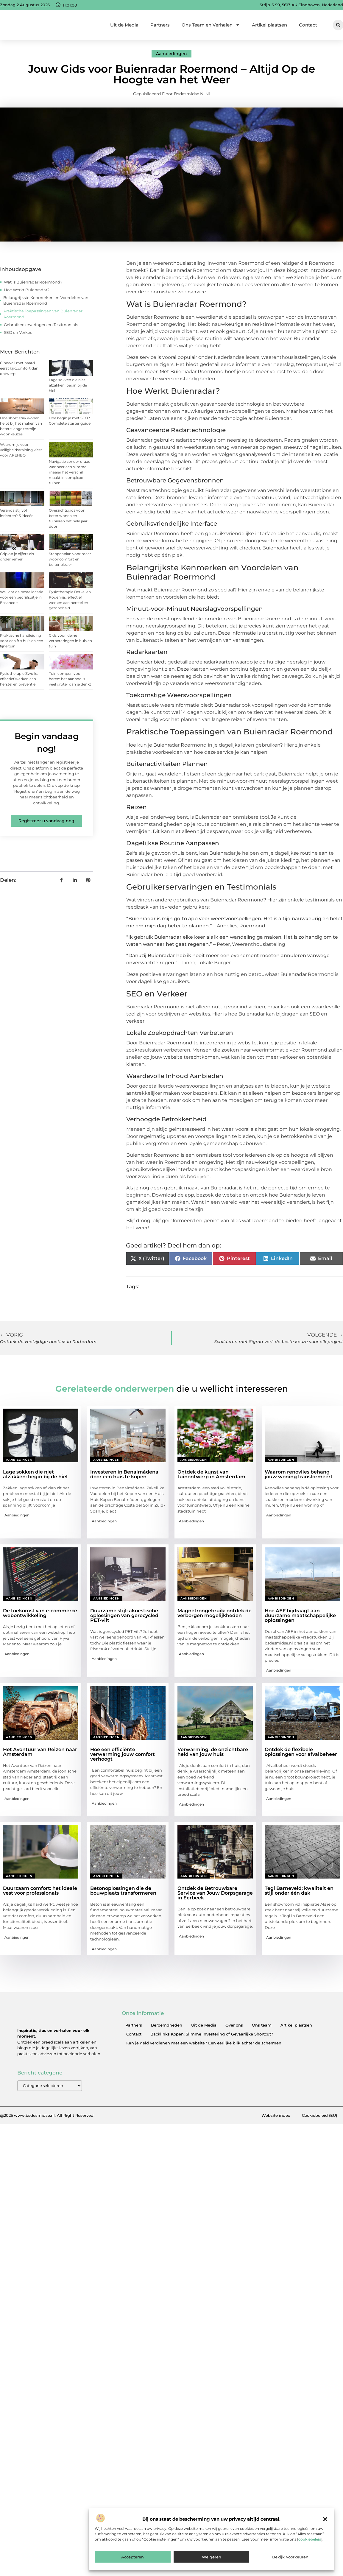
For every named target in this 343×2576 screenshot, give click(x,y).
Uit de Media (124, 25)
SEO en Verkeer (19, 332)
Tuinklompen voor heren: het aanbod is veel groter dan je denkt (70, 678)
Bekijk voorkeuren (290, 2557)
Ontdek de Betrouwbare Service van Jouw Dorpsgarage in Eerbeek (215, 1893)
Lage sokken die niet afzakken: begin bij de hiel (68, 385)
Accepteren (132, 2557)
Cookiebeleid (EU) (319, 2116)
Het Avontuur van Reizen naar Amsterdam (40, 1752)
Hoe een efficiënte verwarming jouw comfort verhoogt (122, 1754)
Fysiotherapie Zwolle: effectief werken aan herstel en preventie (19, 678)
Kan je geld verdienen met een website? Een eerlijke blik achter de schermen (203, 2043)
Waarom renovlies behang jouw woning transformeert (299, 1474)
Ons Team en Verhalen (211, 25)
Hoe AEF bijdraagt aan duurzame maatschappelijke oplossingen (300, 1615)
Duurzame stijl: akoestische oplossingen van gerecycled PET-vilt (124, 1615)
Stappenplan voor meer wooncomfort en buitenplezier (70, 559)
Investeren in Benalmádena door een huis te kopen (124, 1474)
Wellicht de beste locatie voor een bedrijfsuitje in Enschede (21, 597)
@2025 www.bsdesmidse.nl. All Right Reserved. (47, 2115)
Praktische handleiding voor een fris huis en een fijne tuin (21, 640)
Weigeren (211, 2557)
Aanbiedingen (171, 53)
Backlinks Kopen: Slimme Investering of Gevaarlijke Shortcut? (211, 2034)
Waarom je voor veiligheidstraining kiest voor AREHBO (21, 449)
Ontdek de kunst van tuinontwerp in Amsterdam (211, 1474)
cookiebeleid (309, 2539)
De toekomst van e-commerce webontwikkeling (40, 1613)
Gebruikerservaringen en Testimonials (41, 324)
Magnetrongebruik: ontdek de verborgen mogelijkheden (214, 1613)
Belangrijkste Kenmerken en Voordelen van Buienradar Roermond (45, 300)
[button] (325, 2519)
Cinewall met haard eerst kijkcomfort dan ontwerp (19, 368)
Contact (308, 25)
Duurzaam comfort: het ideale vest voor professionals (40, 1890)
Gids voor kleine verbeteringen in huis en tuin (70, 640)
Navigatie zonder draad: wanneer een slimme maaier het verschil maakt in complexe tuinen (70, 472)
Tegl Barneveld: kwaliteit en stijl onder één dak (299, 1890)
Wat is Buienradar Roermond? (33, 282)
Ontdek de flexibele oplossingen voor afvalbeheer (301, 1752)
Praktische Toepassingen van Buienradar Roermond (43, 314)
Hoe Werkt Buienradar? (26, 289)
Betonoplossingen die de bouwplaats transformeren (123, 1890)
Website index (275, 2116)
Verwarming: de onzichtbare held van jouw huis (212, 1752)
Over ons (234, 2025)
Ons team (262, 2025)
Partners (160, 25)
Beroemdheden (166, 2025)
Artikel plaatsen (269, 25)
